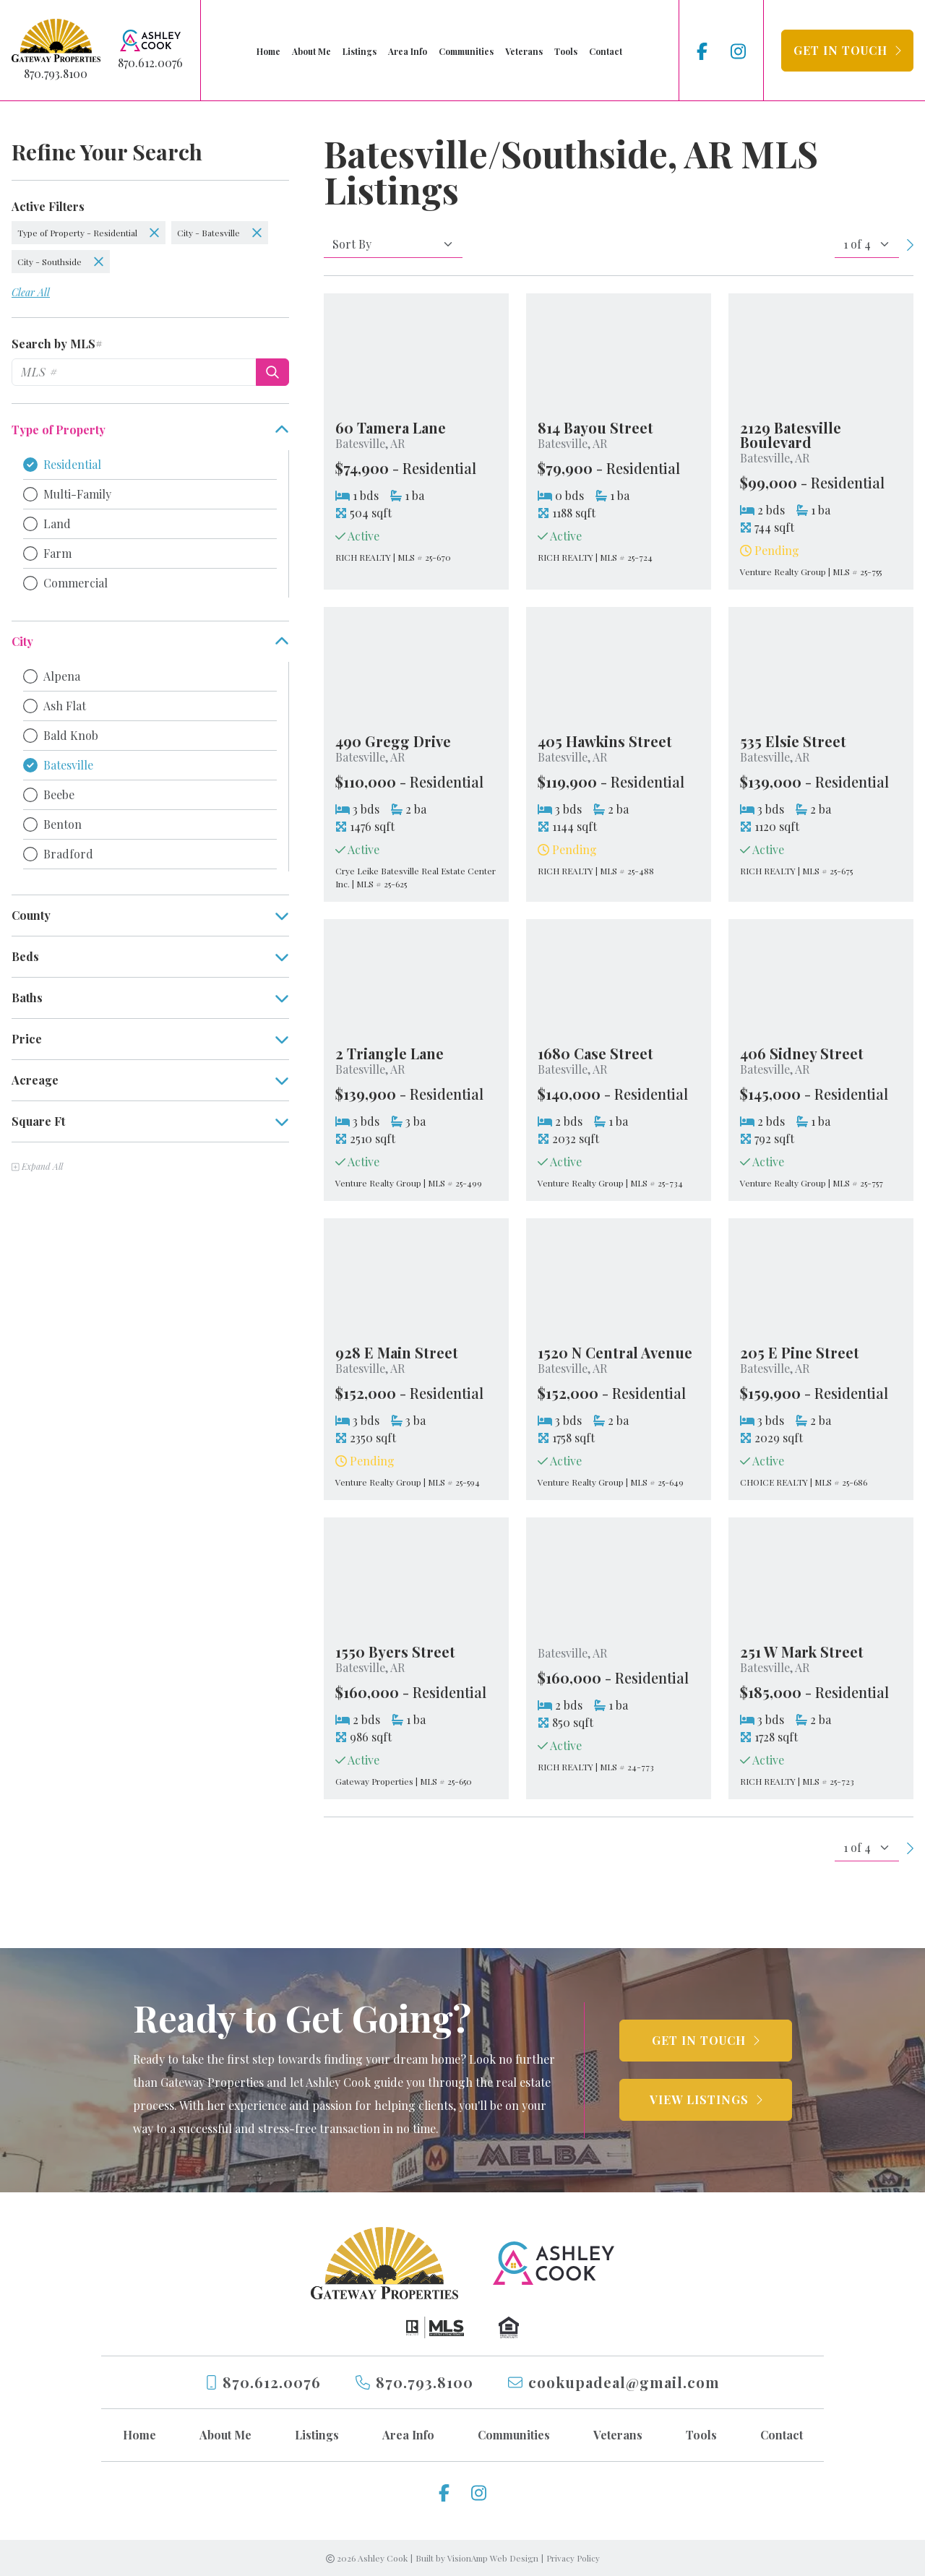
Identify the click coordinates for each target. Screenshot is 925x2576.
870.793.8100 (55, 73)
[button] (847, 51)
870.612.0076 (150, 62)
